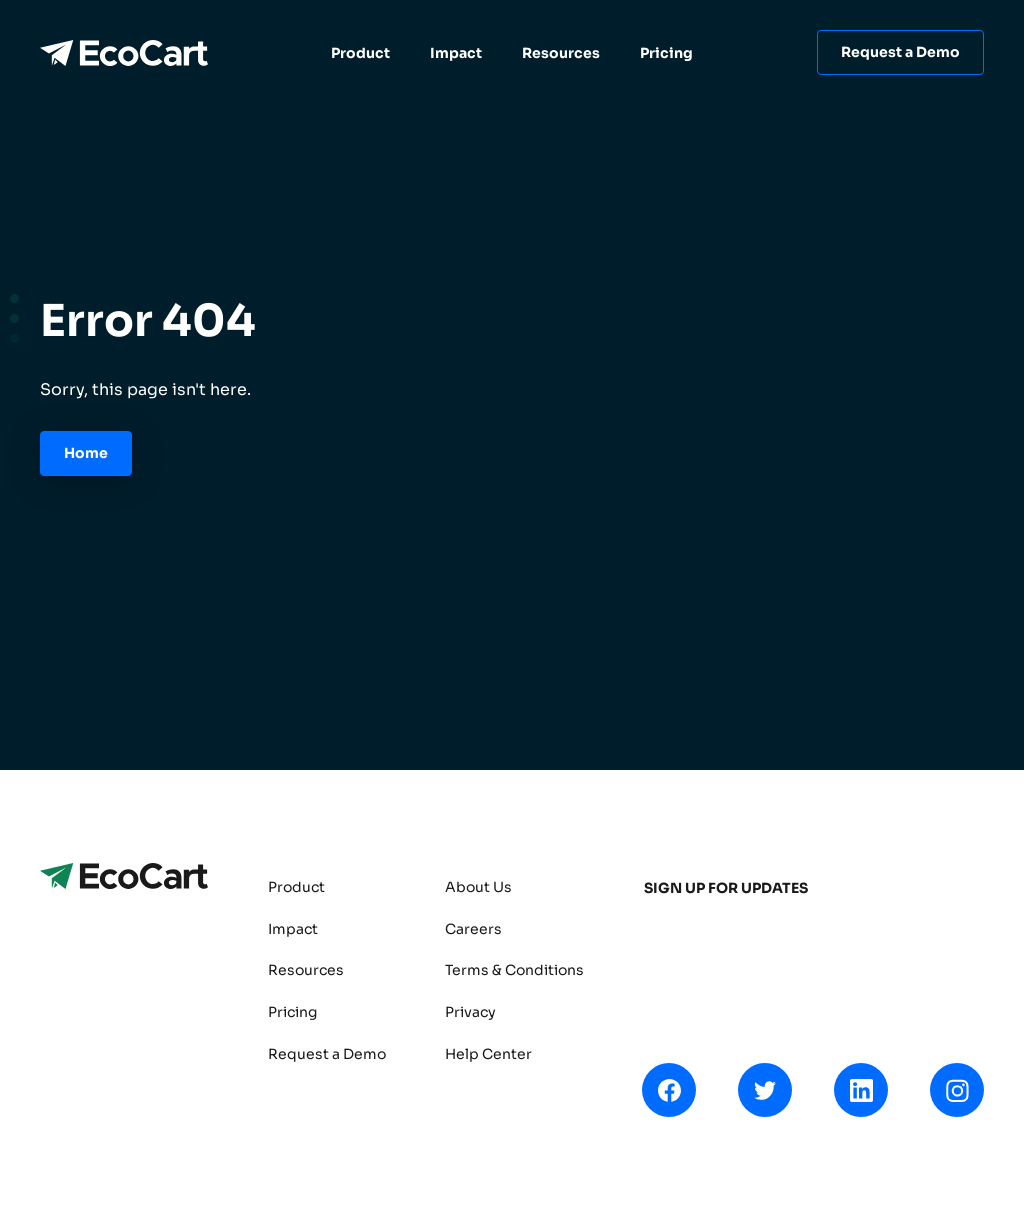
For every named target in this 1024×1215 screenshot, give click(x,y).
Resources (561, 53)
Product (360, 53)
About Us (478, 887)
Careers (473, 929)
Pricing (666, 53)
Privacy (470, 1012)
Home (86, 453)
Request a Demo (900, 52)
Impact (456, 53)
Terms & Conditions (514, 970)
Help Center (488, 1054)
